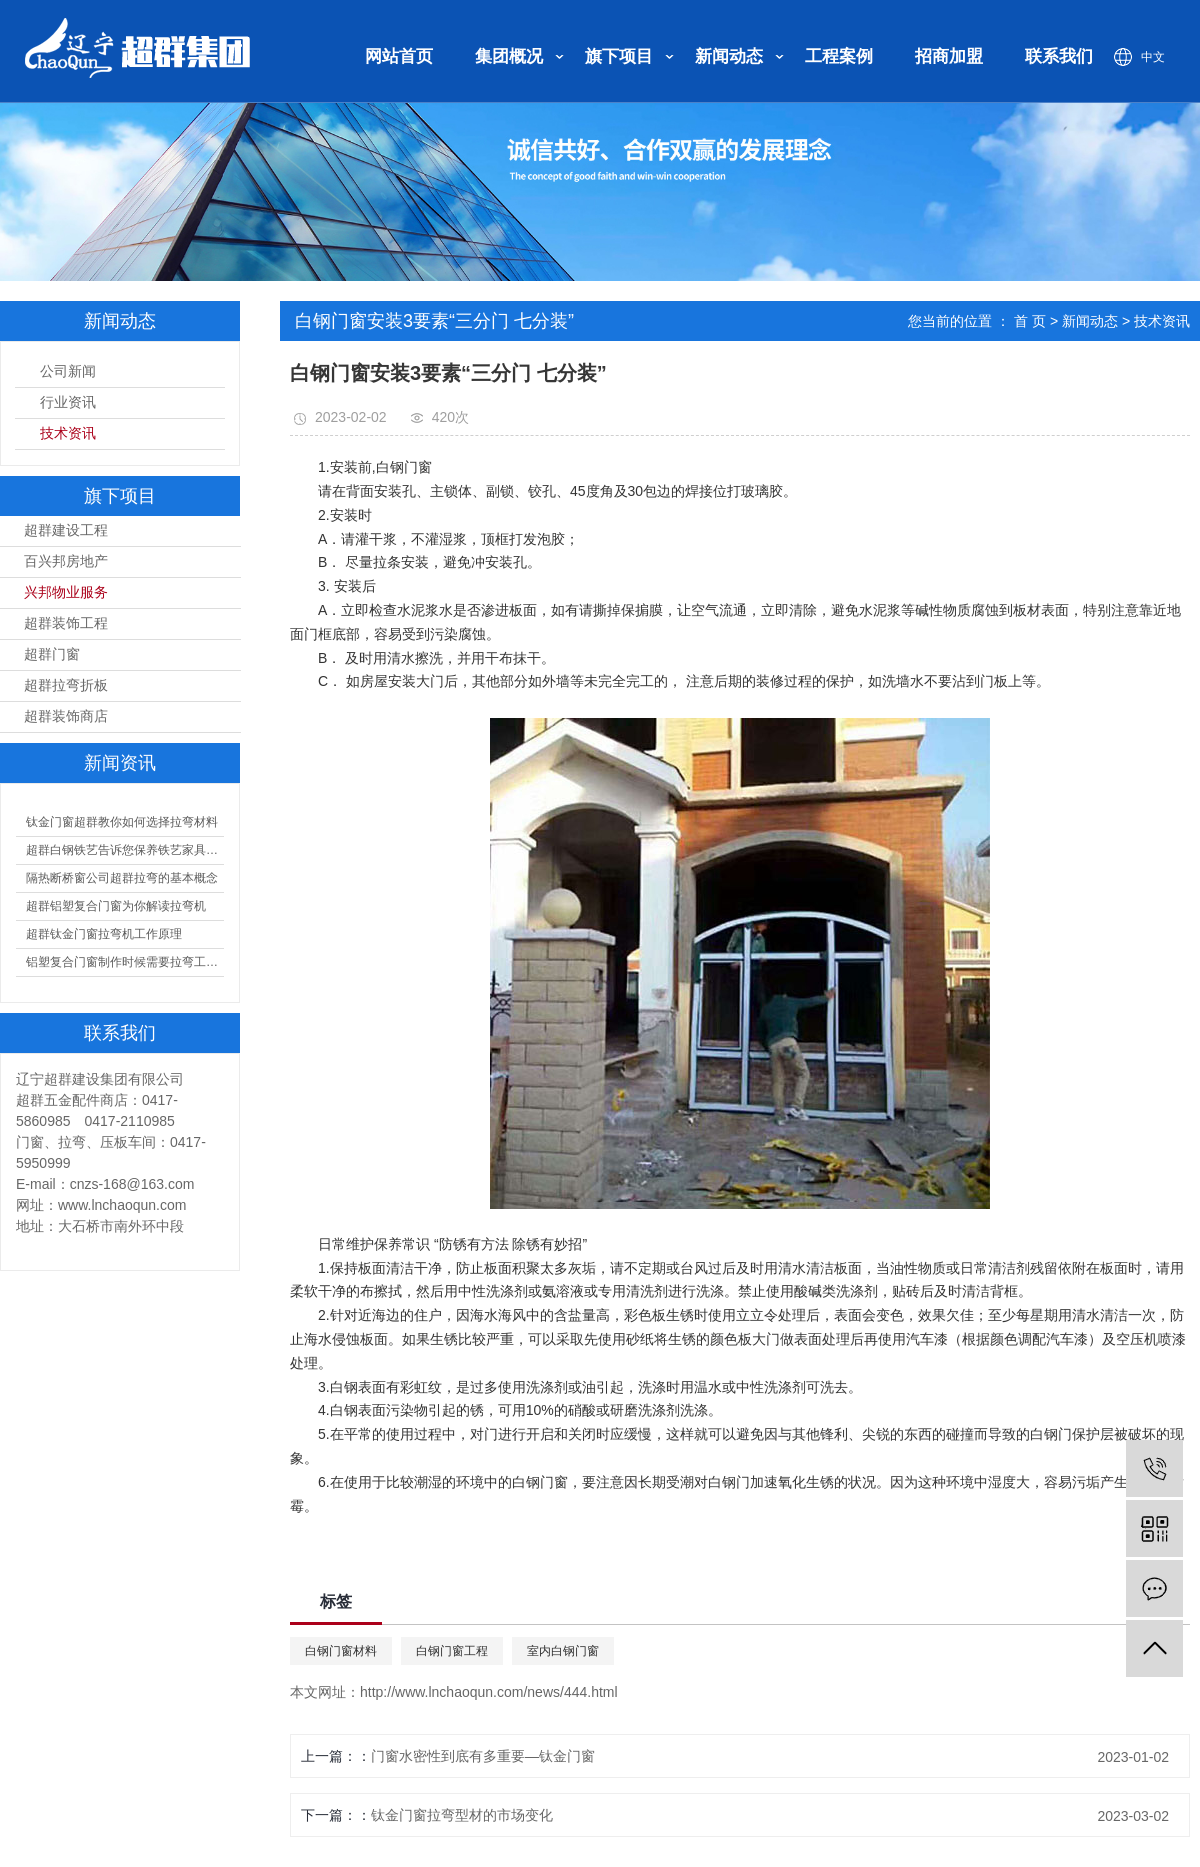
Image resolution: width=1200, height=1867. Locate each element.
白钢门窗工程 (452, 1651)
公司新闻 (68, 371)
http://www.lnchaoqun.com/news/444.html (489, 1692)
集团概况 (509, 56)
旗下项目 (619, 56)
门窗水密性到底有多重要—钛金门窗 (483, 1756)
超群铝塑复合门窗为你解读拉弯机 (116, 906)
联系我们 (1059, 56)
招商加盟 (949, 56)
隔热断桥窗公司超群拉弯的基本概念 (122, 878)
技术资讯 (68, 433)
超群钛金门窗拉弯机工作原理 (104, 934)
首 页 (1030, 321)
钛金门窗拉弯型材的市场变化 (462, 1815)
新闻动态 (729, 56)
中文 (1153, 57)
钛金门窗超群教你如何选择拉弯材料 (122, 822)
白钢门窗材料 (341, 1651)
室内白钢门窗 (563, 1651)
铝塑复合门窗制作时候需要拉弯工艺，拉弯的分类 (125, 962)
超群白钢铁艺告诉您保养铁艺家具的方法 (125, 850)
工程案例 (839, 56)
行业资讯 (68, 402)
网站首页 (399, 56)
